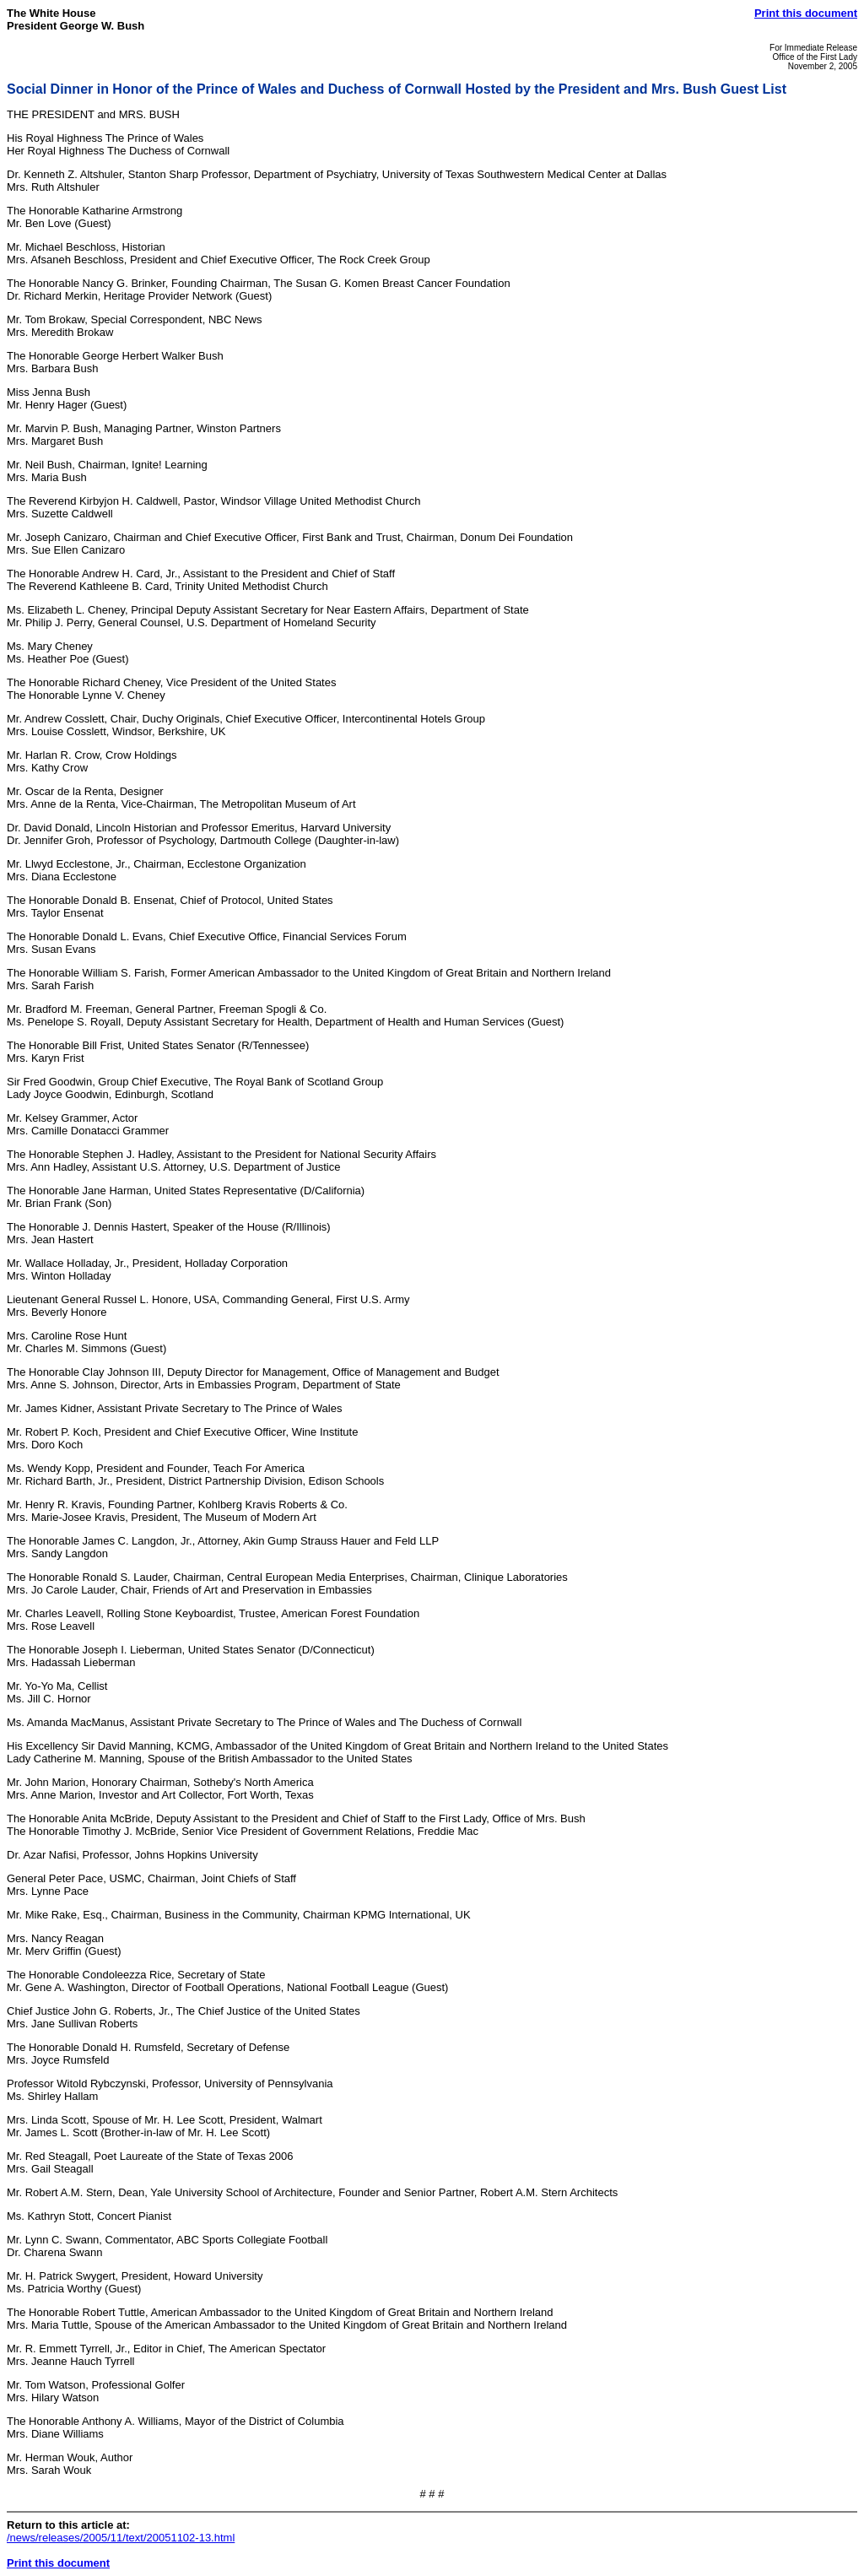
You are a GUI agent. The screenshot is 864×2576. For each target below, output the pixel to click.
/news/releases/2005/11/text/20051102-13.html (121, 2537)
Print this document (805, 13)
